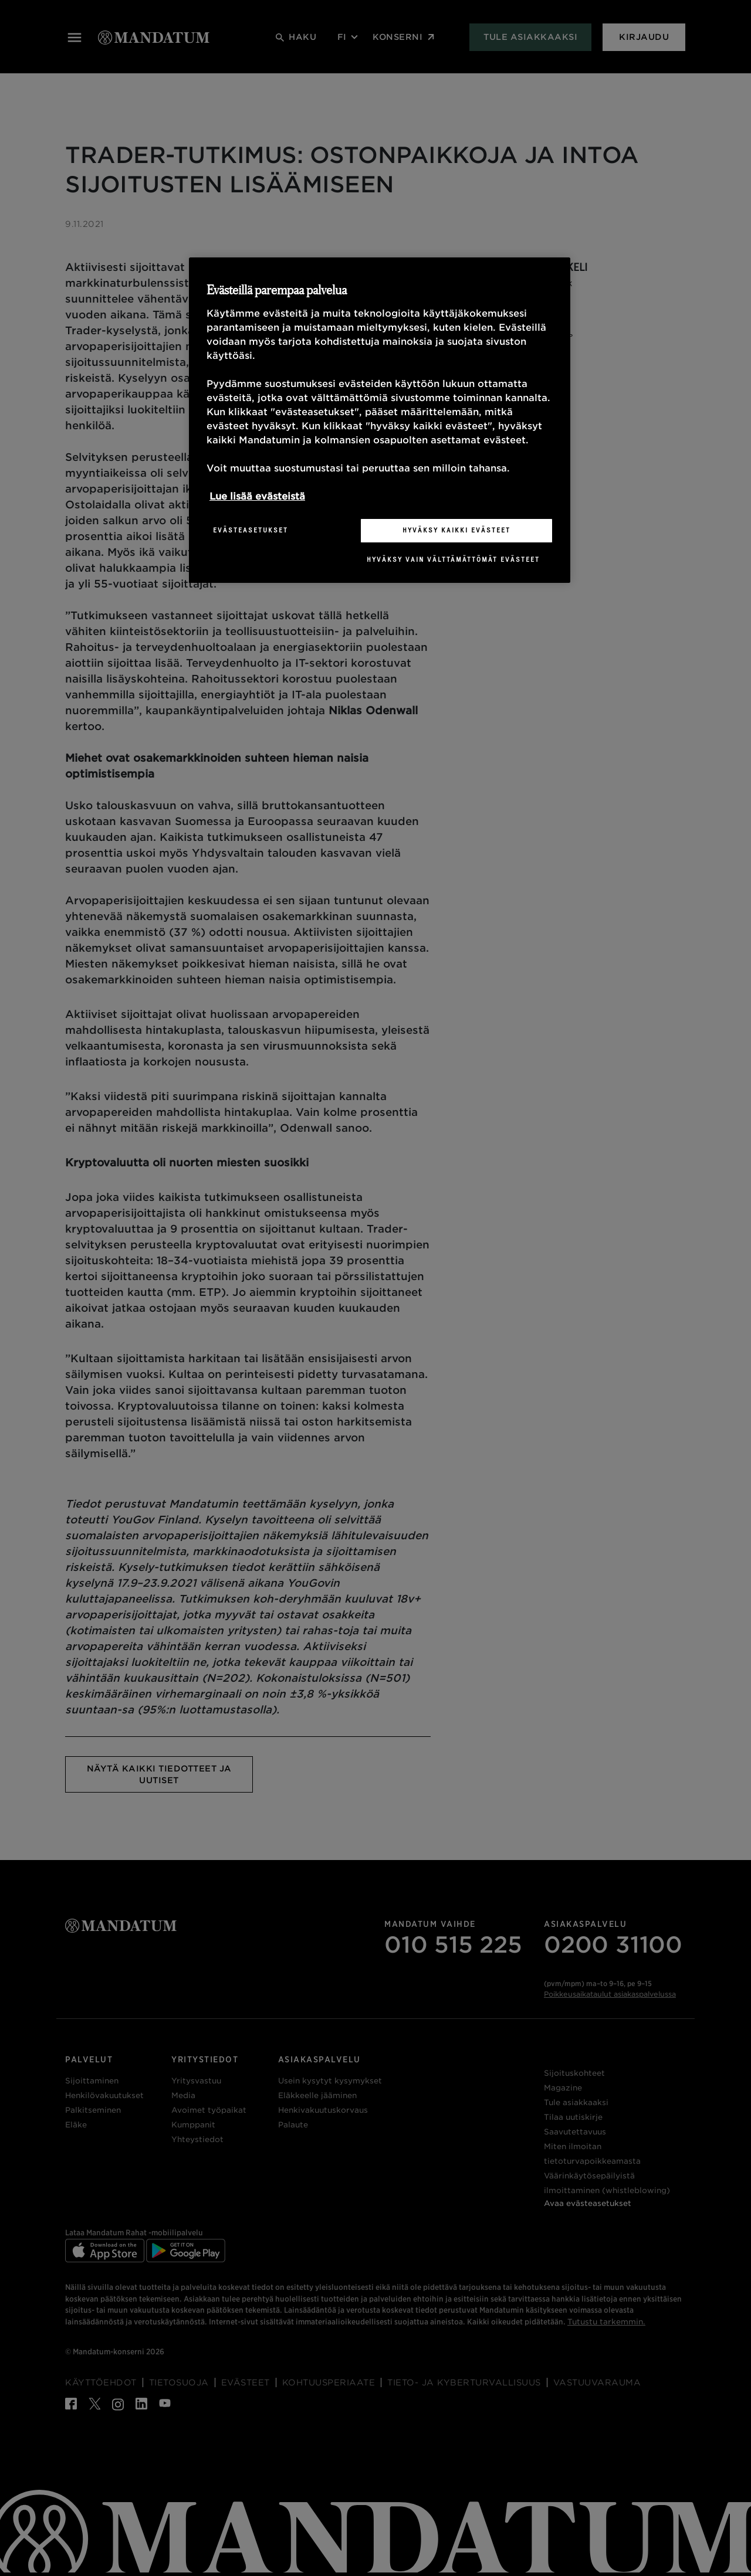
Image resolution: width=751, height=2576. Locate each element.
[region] (379, 419)
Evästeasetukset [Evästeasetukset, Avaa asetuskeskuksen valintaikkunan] (250, 530)
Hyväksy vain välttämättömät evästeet (453, 559)
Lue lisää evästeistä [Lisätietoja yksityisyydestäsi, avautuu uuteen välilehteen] (257, 496)
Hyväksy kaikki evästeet (456, 530)
